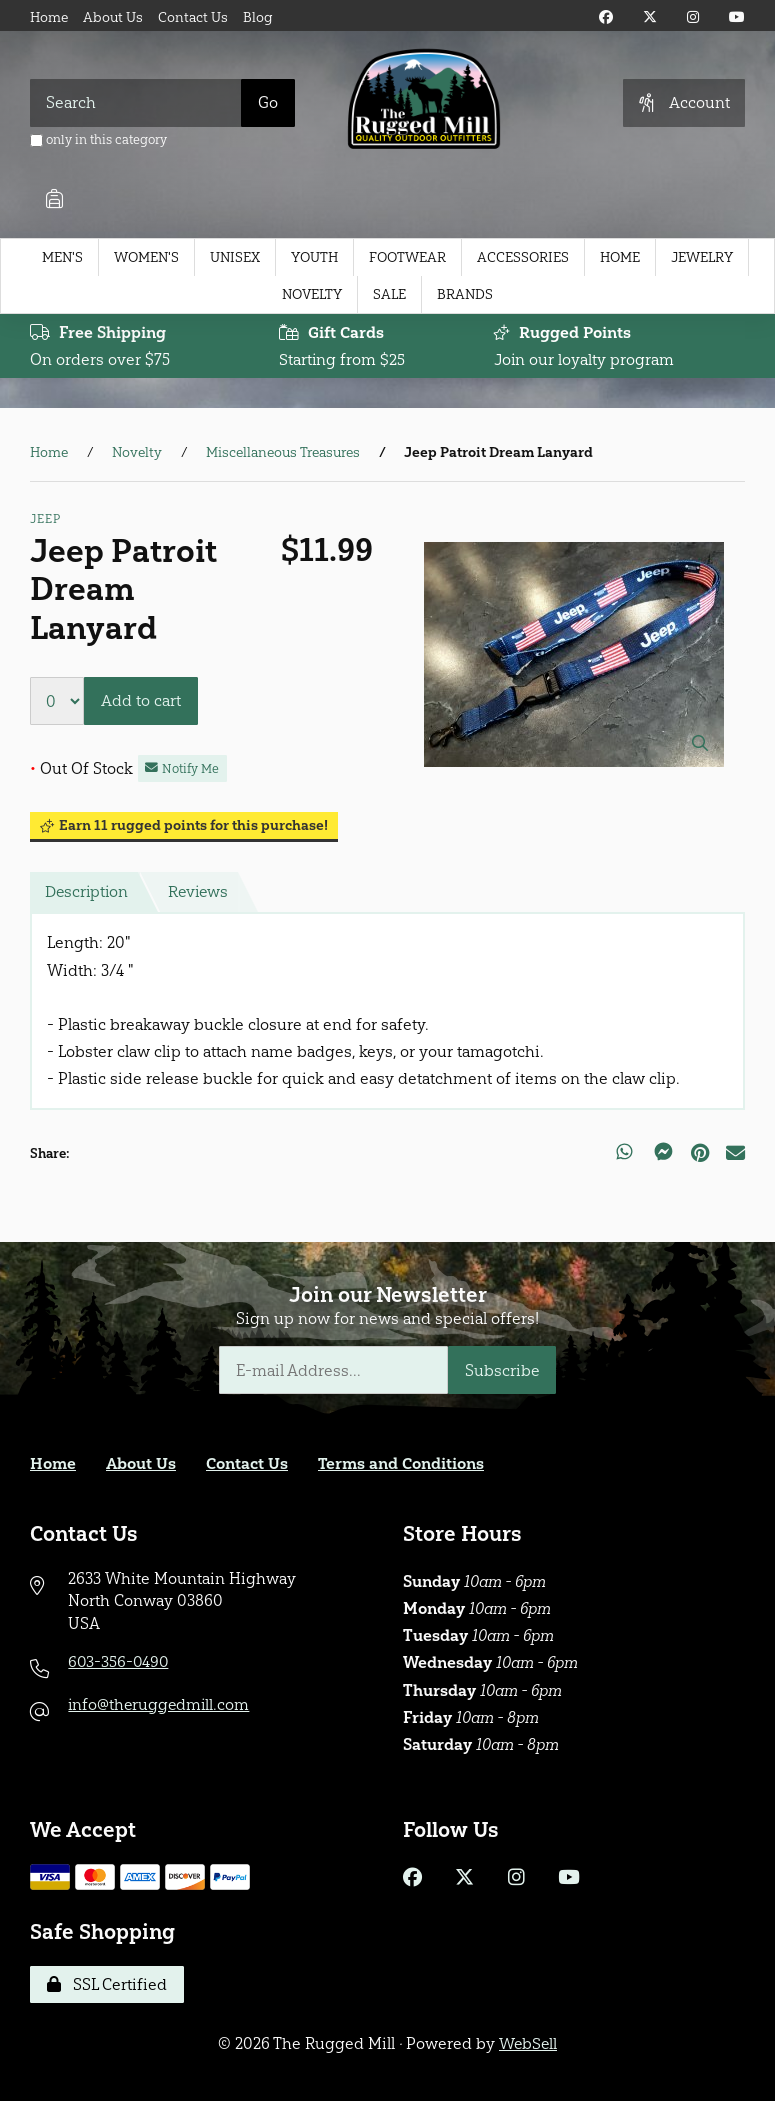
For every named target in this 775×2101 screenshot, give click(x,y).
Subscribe (502, 1370)
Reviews (202, 892)
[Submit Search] (268, 103)
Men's (62, 257)
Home (49, 17)
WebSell (528, 2043)
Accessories (523, 257)
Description (88, 892)
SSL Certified (107, 1984)
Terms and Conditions (402, 1463)
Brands (465, 294)
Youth (314, 257)
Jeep (45, 520)
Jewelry (702, 257)
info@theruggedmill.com (160, 1704)
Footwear (407, 257)
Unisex (235, 257)
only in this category (98, 139)
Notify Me (182, 768)
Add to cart (141, 701)
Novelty (312, 294)
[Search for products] (136, 103)
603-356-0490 (119, 1661)
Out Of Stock (81, 768)
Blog (258, 17)
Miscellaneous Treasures (283, 453)
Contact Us (193, 17)
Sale (389, 294)
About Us (113, 17)
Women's (146, 257)
